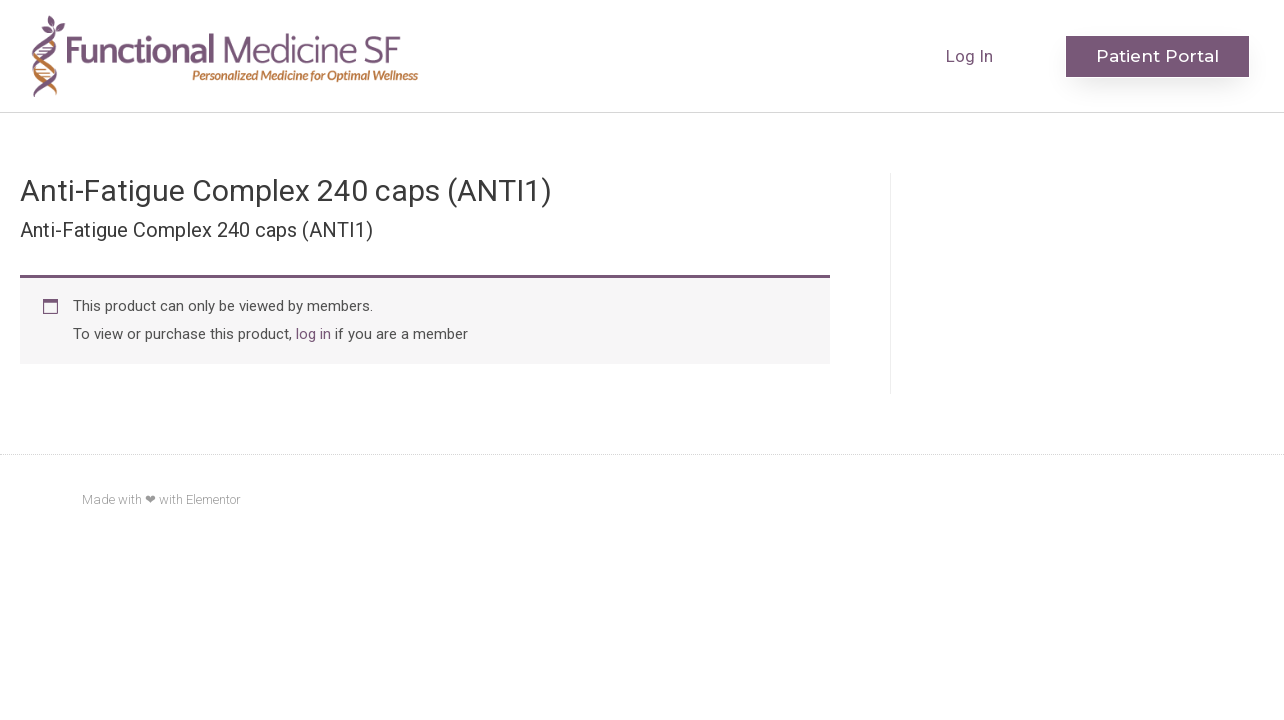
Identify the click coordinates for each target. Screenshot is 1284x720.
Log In (969, 56)
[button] (1157, 56)
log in (313, 334)
